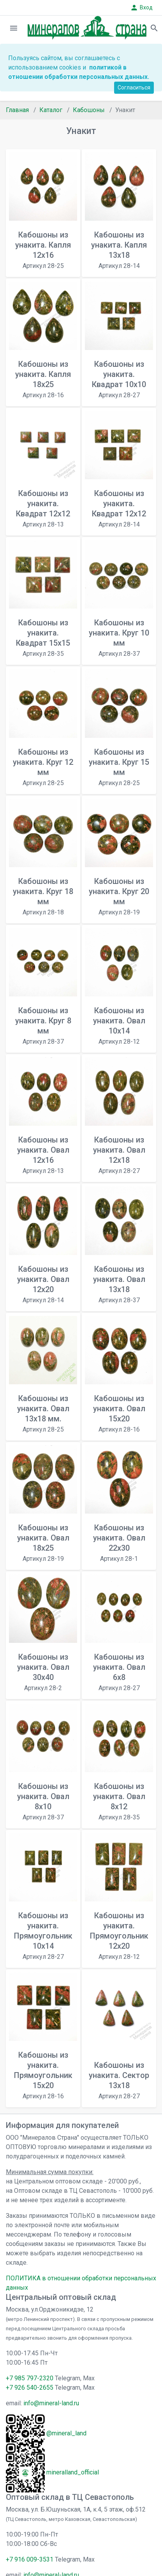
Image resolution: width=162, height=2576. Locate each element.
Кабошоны (89, 110)
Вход (141, 8)
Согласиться (134, 87)
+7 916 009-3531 (29, 2559)
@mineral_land (66, 2433)
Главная (17, 110)
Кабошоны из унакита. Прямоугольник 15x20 (43, 2075)
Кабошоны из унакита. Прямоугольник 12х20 (119, 1935)
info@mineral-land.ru (51, 2403)
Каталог (50, 110)
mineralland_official (72, 2472)
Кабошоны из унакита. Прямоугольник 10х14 (43, 1935)
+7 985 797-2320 (29, 2378)
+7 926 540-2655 (29, 2387)
